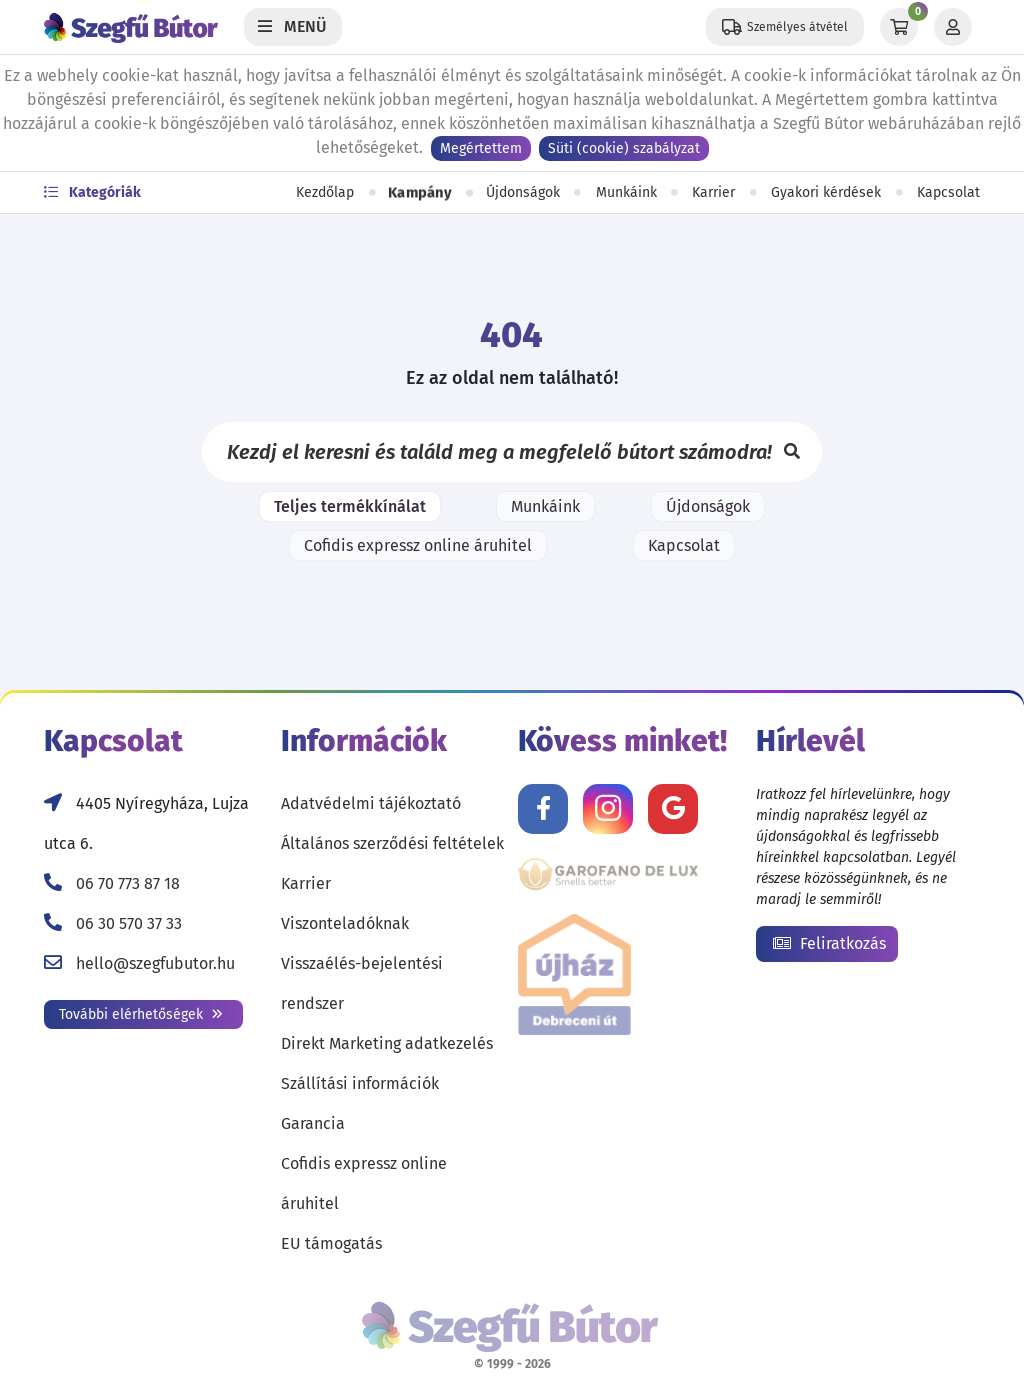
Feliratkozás (829, 943)
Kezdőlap (325, 192)
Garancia (313, 1123)
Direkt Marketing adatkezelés (387, 1043)
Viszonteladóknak (345, 923)
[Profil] (953, 27)
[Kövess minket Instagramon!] (608, 809)
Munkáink (626, 192)
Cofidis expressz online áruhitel (418, 545)
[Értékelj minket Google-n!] (673, 809)
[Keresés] (792, 452)
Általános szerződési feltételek (392, 843)
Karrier (713, 192)
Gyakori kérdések (826, 192)
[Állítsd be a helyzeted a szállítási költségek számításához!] (785, 27)
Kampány (420, 193)
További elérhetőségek (141, 1014)
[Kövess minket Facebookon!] (543, 809)
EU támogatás (331, 1243)
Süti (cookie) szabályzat (624, 148)
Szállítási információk (360, 1083)
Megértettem (481, 148)
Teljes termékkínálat (350, 506)
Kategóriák (92, 192)
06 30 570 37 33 (129, 923)
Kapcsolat (948, 192)
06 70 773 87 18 (128, 883)
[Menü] (293, 27)
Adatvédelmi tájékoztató (371, 803)
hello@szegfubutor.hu (155, 963)
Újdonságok (523, 192)
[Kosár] (899, 27)
